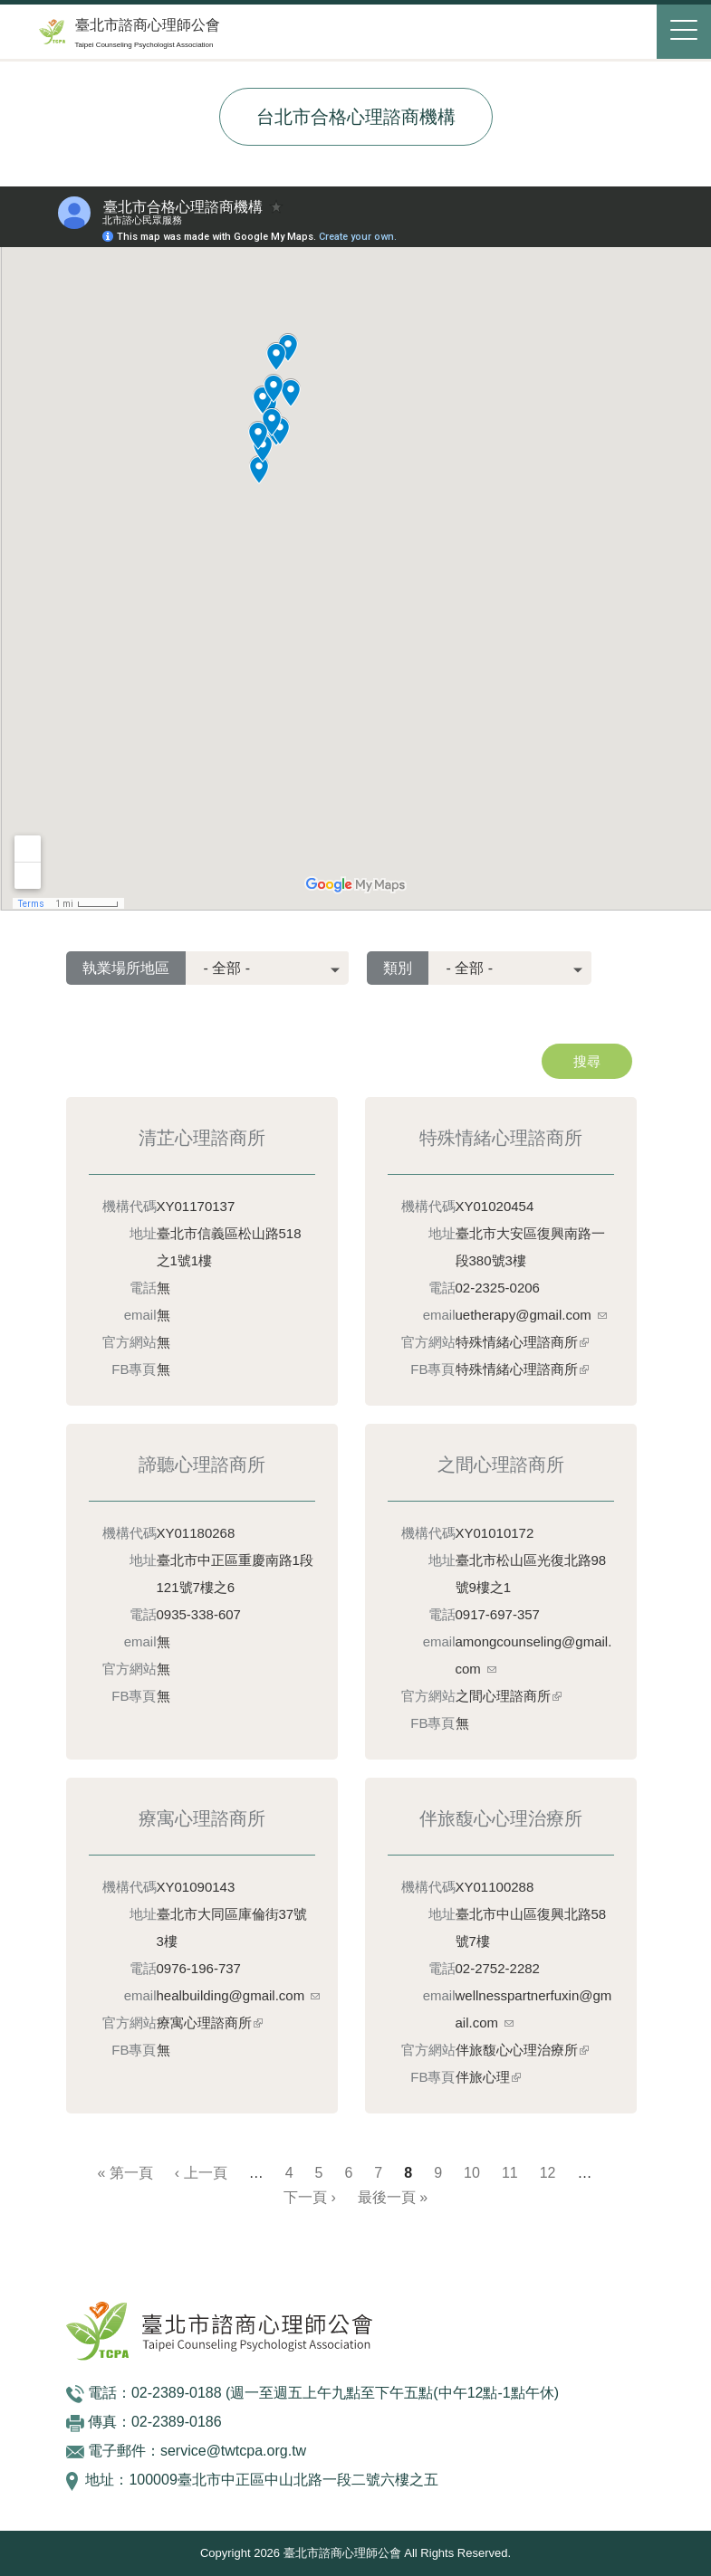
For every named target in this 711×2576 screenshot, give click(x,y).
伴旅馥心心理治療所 (522, 2049)
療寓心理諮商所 (210, 2022)
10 (472, 2172)
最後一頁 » (393, 2197)
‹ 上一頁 (201, 2172)
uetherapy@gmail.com (531, 1314)
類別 (397, 968)
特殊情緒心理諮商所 (522, 1342)
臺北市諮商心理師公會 (147, 25)
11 (510, 2172)
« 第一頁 (125, 2172)
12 (548, 2172)
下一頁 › (309, 2197)
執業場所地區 (125, 968)
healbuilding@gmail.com (239, 1995)
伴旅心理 (488, 2077)
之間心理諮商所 (509, 1695)
